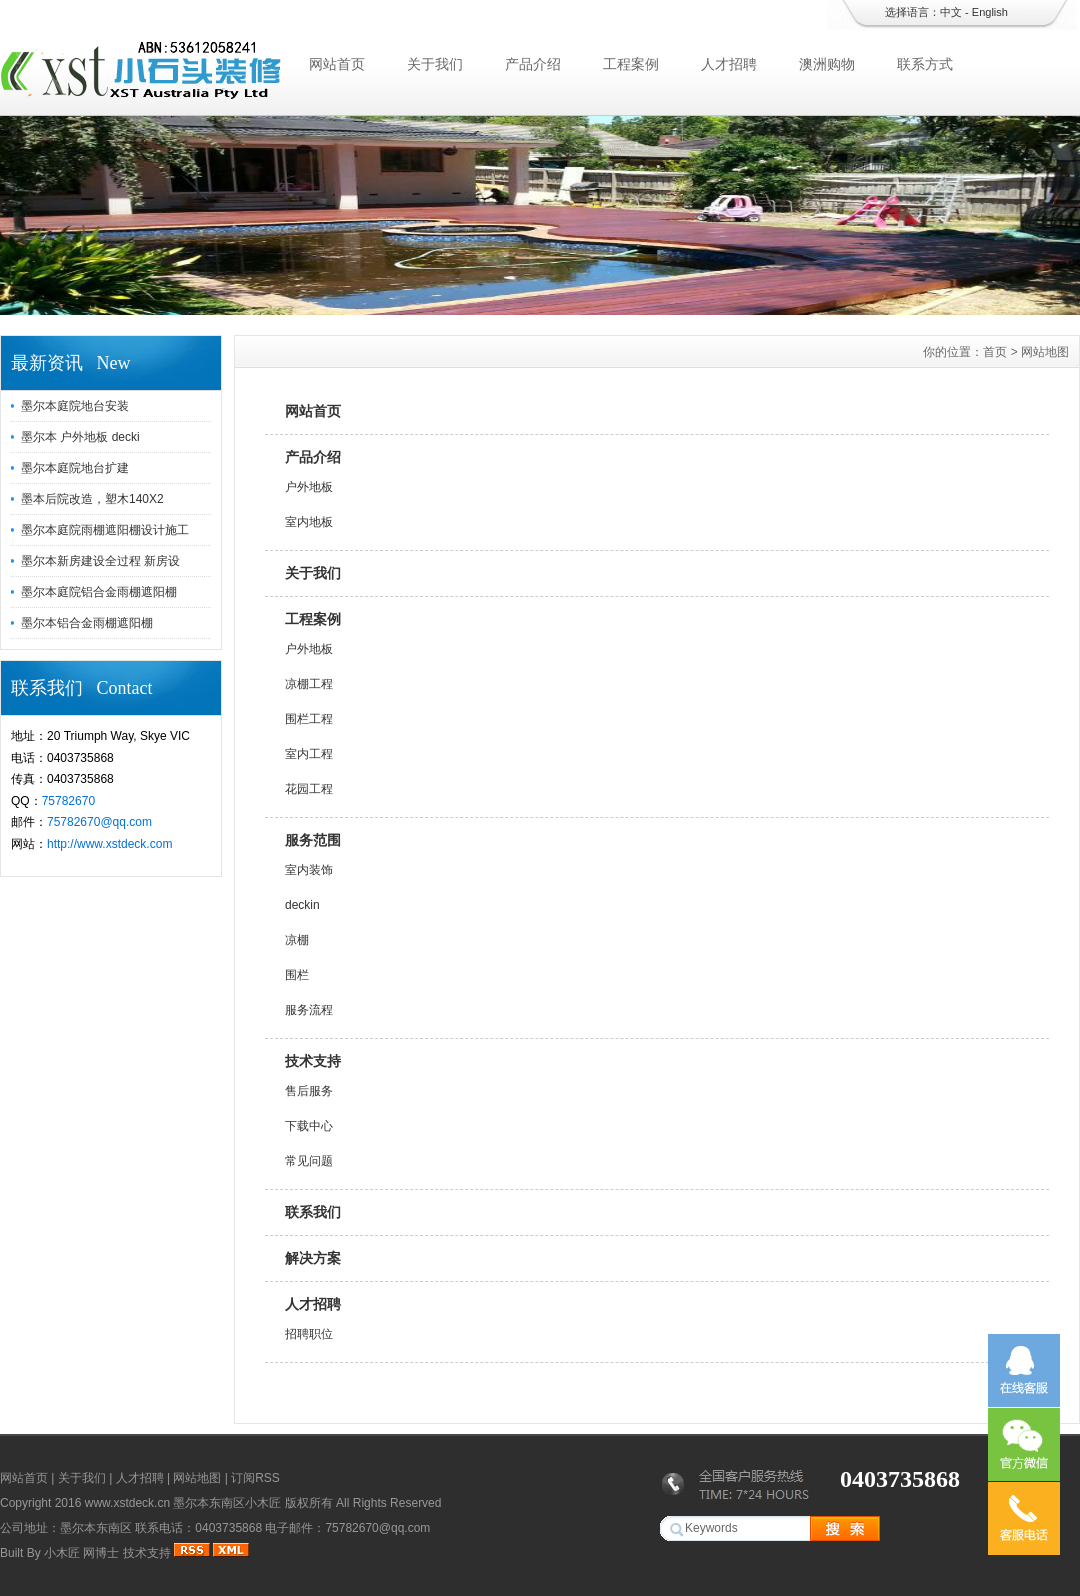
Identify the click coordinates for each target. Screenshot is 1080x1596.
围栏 (297, 975)
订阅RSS (255, 1478)
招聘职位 (309, 1334)
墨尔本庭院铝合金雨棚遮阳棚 (99, 592)
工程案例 (631, 64)
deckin (302, 905)
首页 (995, 352)
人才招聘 (729, 64)
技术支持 (313, 1061)
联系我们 (313, 1212)
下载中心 (309, 1126)
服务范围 (313, 840)
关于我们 (435, 64)
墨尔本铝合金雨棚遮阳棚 (87, 623)
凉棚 (297, 940)
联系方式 (925, 64)
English (990, 12)
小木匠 (62, 1553)
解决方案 (313, 1258)
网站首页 (337, 64)
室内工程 (309, 754)
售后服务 (309, 1091)
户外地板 (309, 487)
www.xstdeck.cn (127, 1503)
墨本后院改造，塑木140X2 (92, 499)
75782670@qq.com (99, 822)
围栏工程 (309, 719)
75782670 (68, 801)
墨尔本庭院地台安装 (75, 406)
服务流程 (309, 1010)
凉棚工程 (309, 684)
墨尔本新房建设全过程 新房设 (100, 561)
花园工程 (309, 789)
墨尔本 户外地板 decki (80, 437)
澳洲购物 (827, 64)
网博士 (101, 1553)
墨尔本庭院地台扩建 (75, 468)
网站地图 (197, 1478)
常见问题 (309, 1161)
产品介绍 (533, 64)
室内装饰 (309, 870)
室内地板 (309, 522)
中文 (951, 12)
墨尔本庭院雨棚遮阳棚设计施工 (105, 530)
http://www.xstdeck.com (109, 844)
